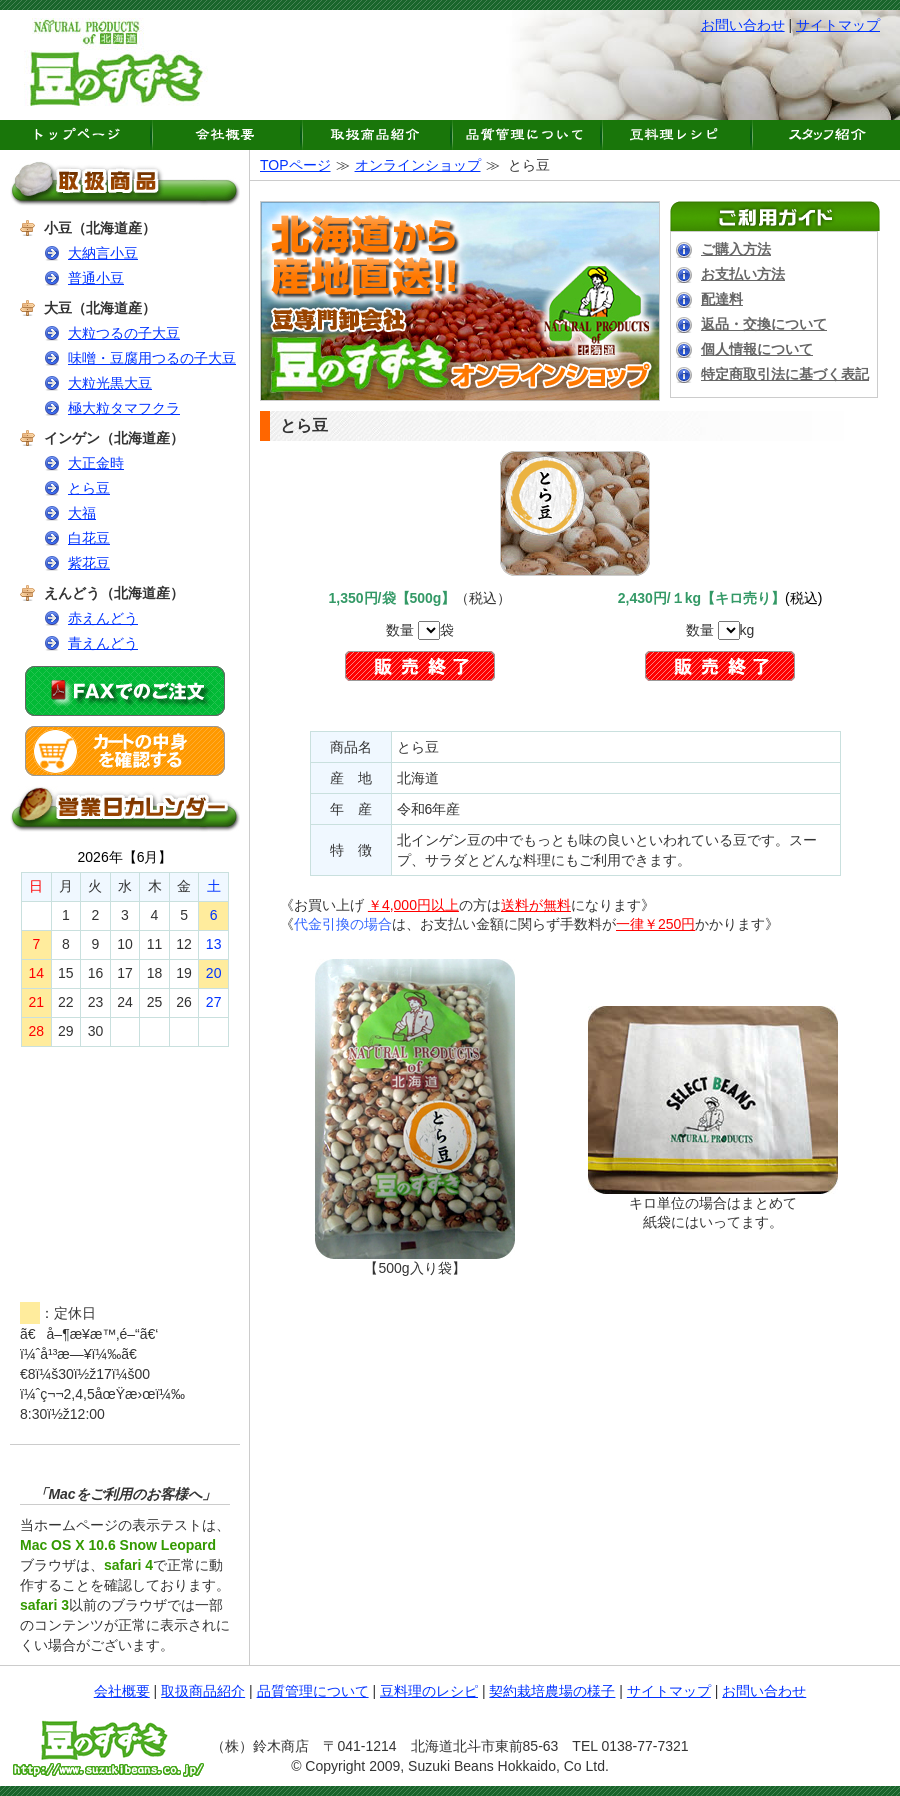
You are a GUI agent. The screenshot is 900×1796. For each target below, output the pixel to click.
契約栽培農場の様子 (552, 1691)
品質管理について (313, 1691)
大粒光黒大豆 (110, 383)
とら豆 (89, 488)
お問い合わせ (743, 25)
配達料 (722, 299)
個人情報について (757, 349)
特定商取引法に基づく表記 (785, 374)
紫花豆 (89, 563)
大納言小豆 (103, 253)
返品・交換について (764, 324)
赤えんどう (103, 618)
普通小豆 (96, 278)
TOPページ (295, 165)
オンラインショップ (418, 165)
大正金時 (96, 463)
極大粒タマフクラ (124, 408)
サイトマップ (838, 25)
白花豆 (89, 538)
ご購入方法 (736, 249)
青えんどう (103, 643)
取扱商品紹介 (203, 1691)
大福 (82, 513)
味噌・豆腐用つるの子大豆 (152, 358)
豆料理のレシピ (429, 1691)
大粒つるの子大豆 (124, 333)
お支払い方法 (743, 274)
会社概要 (122, 1691)
